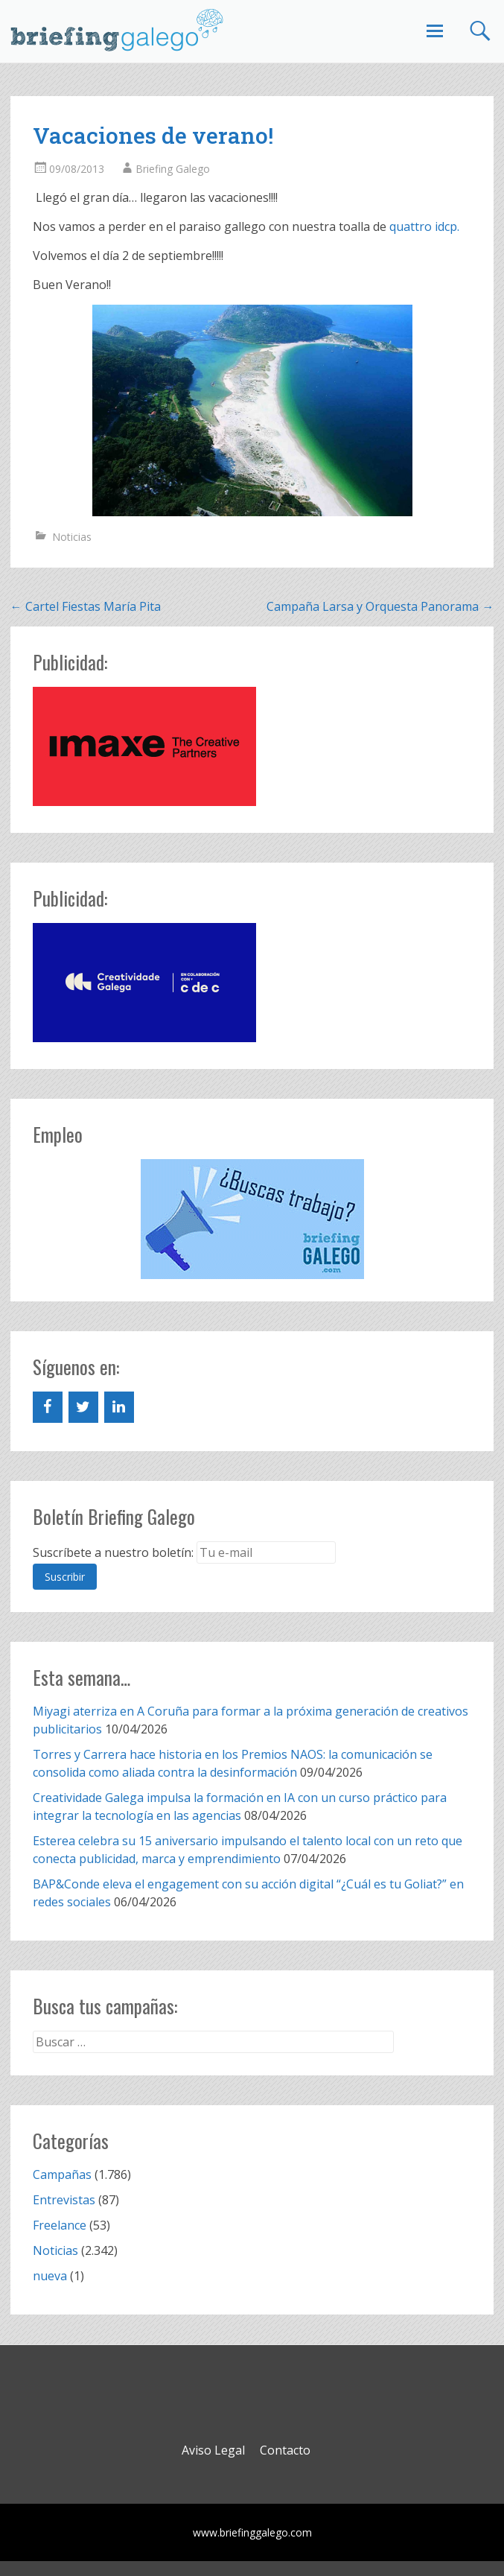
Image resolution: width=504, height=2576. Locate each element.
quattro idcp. (424, 226)
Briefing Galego (172, 169)
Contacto (285, 2450)
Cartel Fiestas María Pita (85, 606)
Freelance (59, 2225)
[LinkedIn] (119, 1407)
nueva (50, 2276)
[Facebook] (48, 1407)
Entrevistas (64, 2200)
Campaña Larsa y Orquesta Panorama (380, 606)
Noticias (72, 537)
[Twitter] (83, 1407)
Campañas (62, 2174)
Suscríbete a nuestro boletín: (113, 1552)
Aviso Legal (213, 2450)
